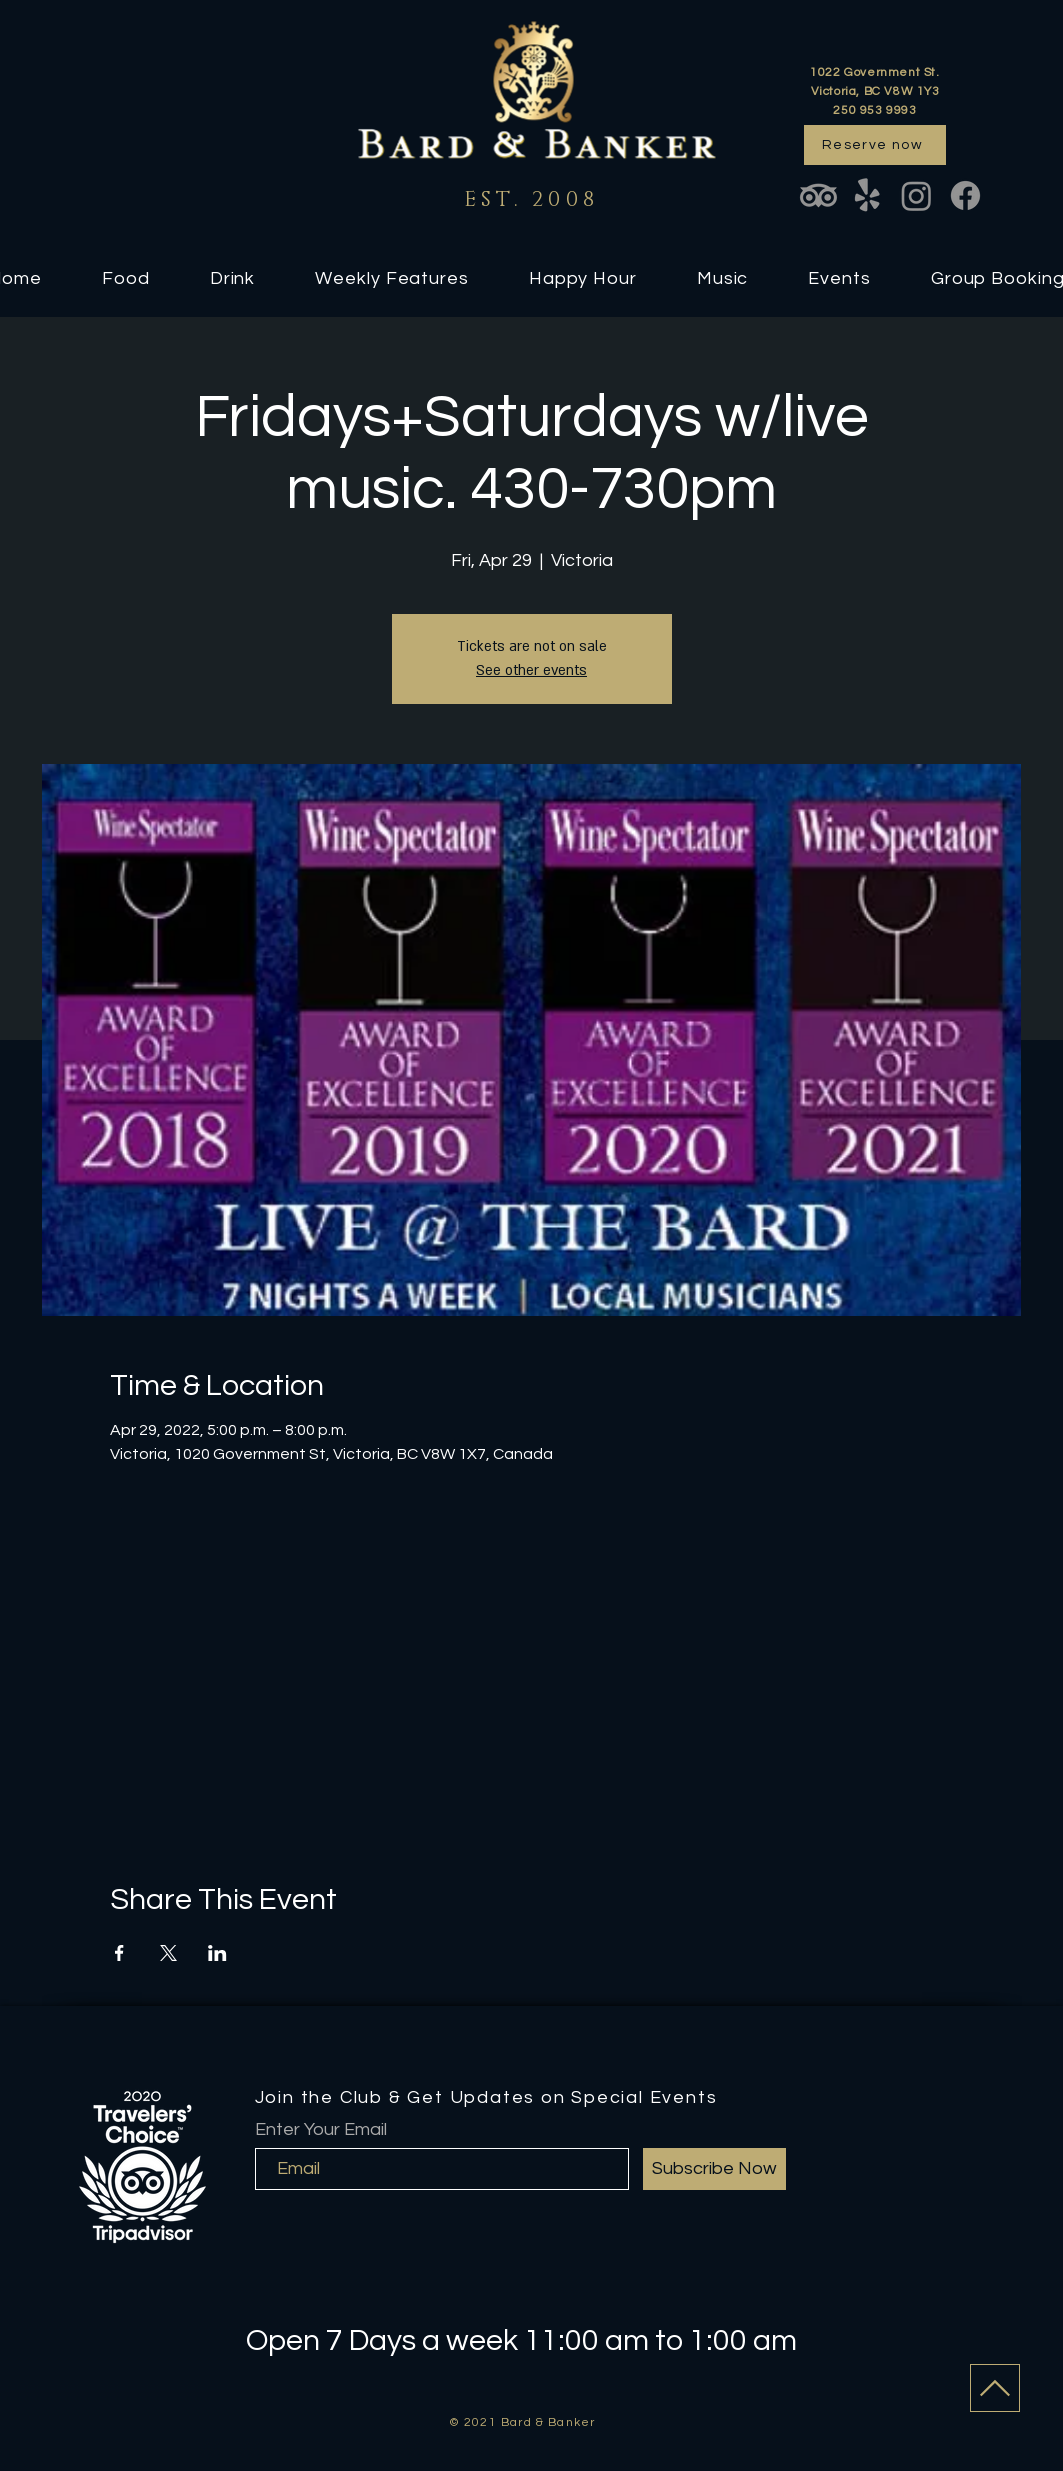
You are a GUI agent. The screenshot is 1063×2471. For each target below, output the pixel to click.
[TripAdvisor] (818, 195)
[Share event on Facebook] (119, 1953)
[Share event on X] (168, 1953)
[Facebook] (965, 195)
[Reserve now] (875, 145)
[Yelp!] (867, 195)
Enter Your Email (321, 2130)
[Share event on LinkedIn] (217, 1953)
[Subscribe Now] (714, 2169)
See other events (531, 670)
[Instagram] (916, 195)
